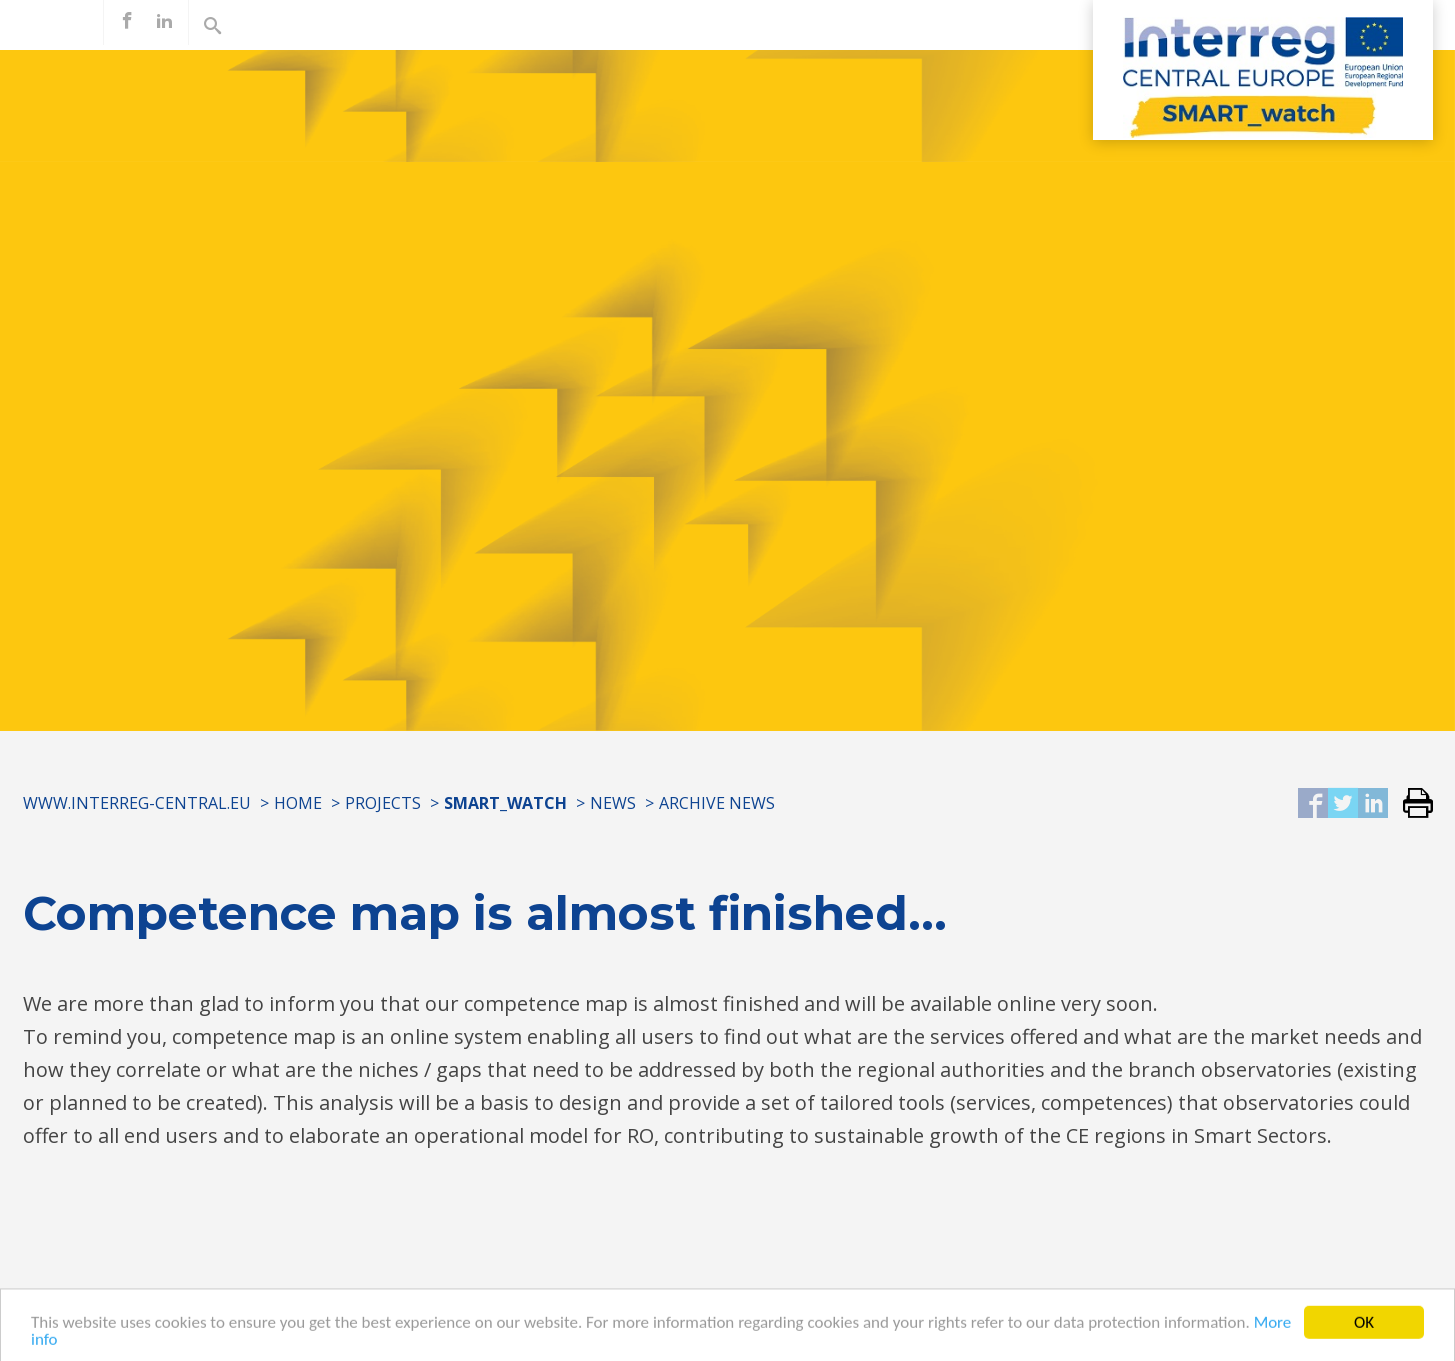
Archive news (717, 803)
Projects (383, 803)
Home (298, 803)
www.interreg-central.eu (137, 803)
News (613, 803)
